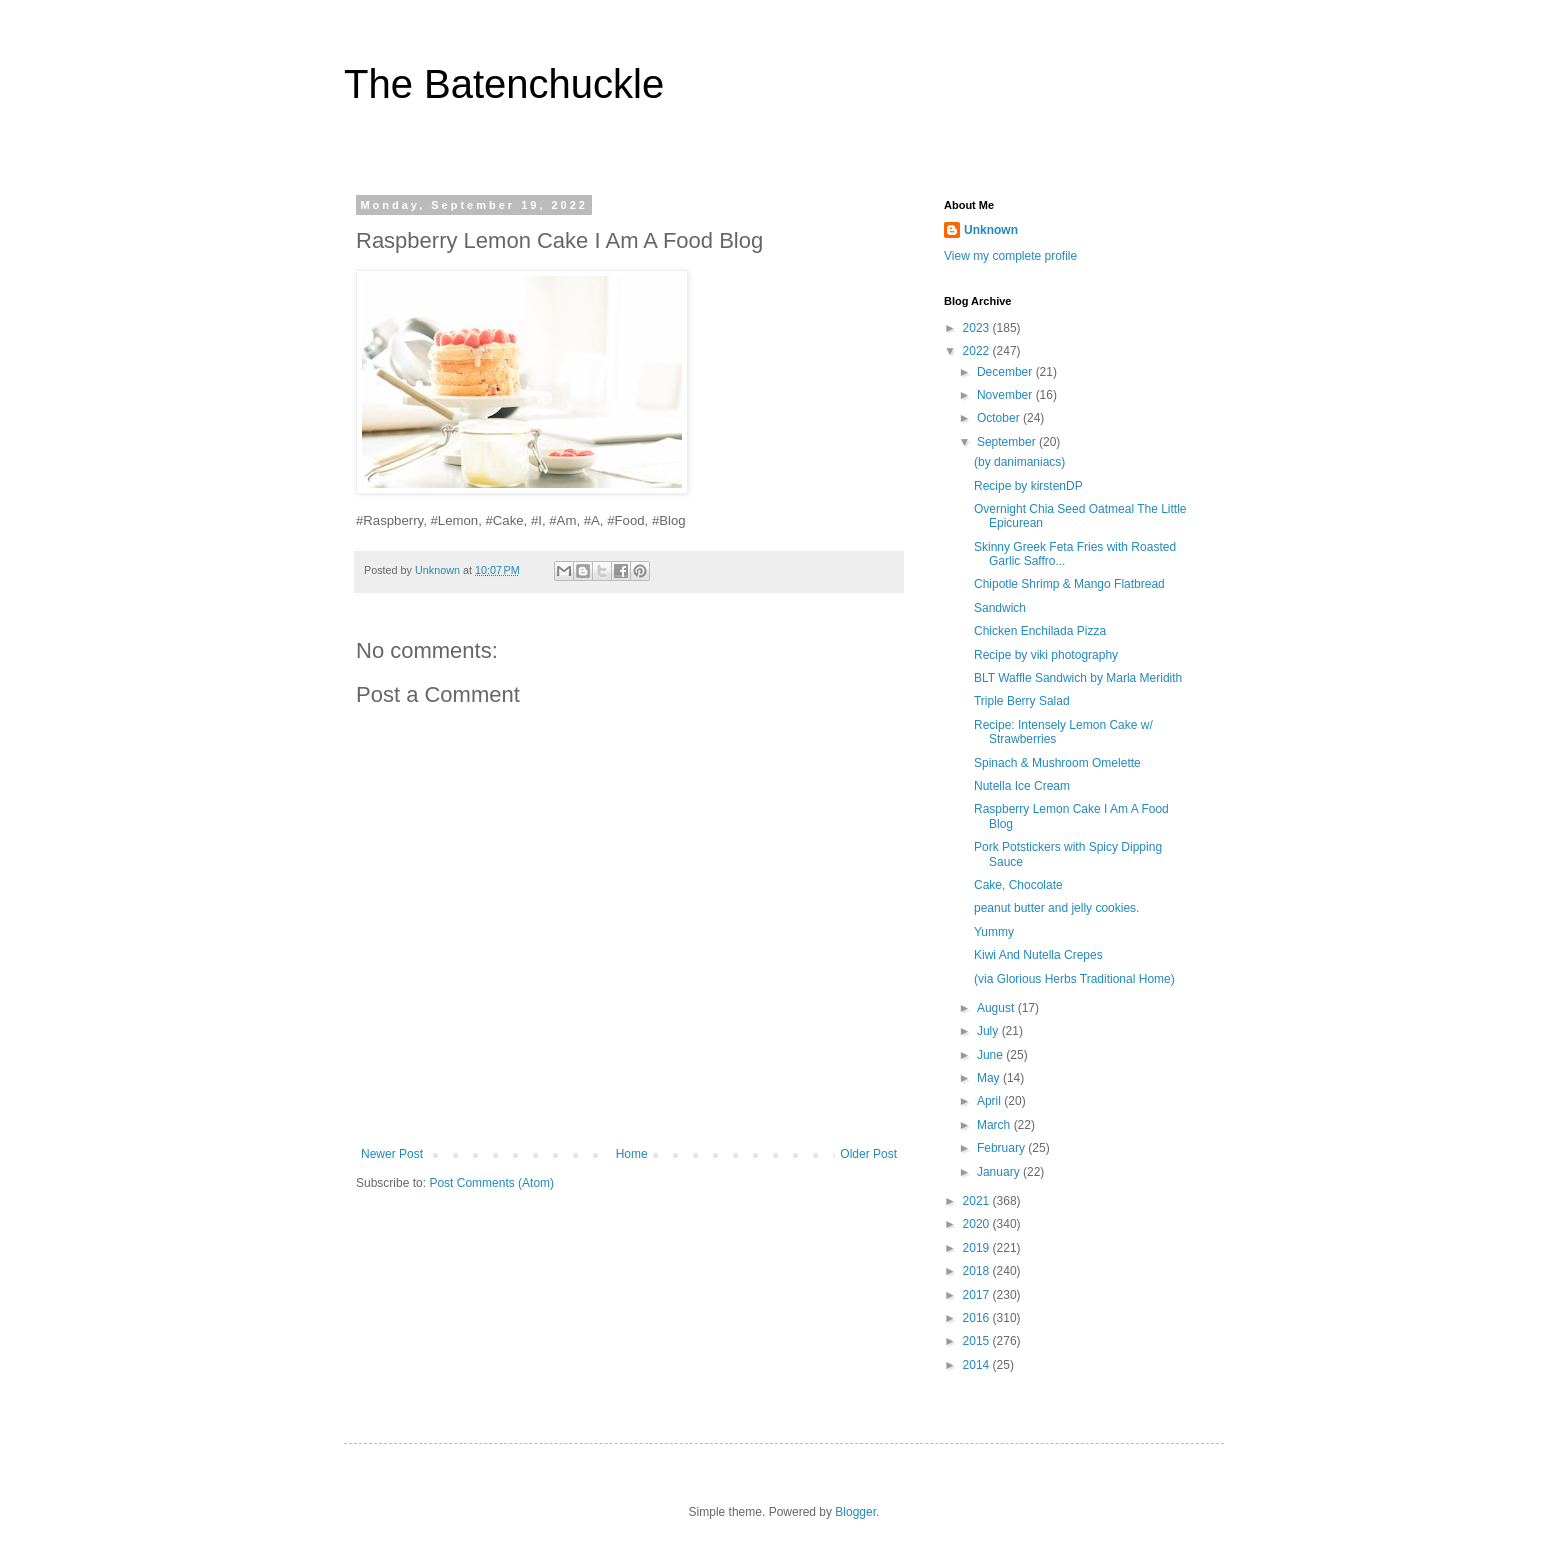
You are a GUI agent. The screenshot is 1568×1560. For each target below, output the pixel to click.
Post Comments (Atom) (491, 1183)
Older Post (868, 1154)
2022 (978, 351)
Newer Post (392, 1154)
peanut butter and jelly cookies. (1056, 908)
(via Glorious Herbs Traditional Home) (1074, 979)
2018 (978, 1271)
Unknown (991, 230)
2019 (978, 1248)
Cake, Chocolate (1018, 885)
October (1000, 418)
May (990, 1078)
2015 (978, 1341)
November (1006, 395)
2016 (978, 1318)
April (990, 1101)
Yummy (994, 932)
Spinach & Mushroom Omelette (1057, 763)
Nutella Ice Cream (1022, 786)
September (1008, 442)
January (1000, 1172)
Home (632, 1154)
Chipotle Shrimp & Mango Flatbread (1069, 584)
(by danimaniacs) (1019, 462)
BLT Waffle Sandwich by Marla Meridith (1078, 678)
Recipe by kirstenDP (1028, 486)
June (991, 1055)
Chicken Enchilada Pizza (1043, 631)
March (995, 1125)
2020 (978, 1224)
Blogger (855, 1512)
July (989, 1031)
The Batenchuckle (504, 84)
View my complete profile (1010, 256)
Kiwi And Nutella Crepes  (1043, 955)
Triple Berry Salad (1022, 701)
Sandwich (1000, 608)
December (1006, 372)
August (997, 1008)
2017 (978, 1295)
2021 (978, 1201)
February (1002, 1148)
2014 (978, 1365)
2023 (978, 328)
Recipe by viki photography (1046, 655)
